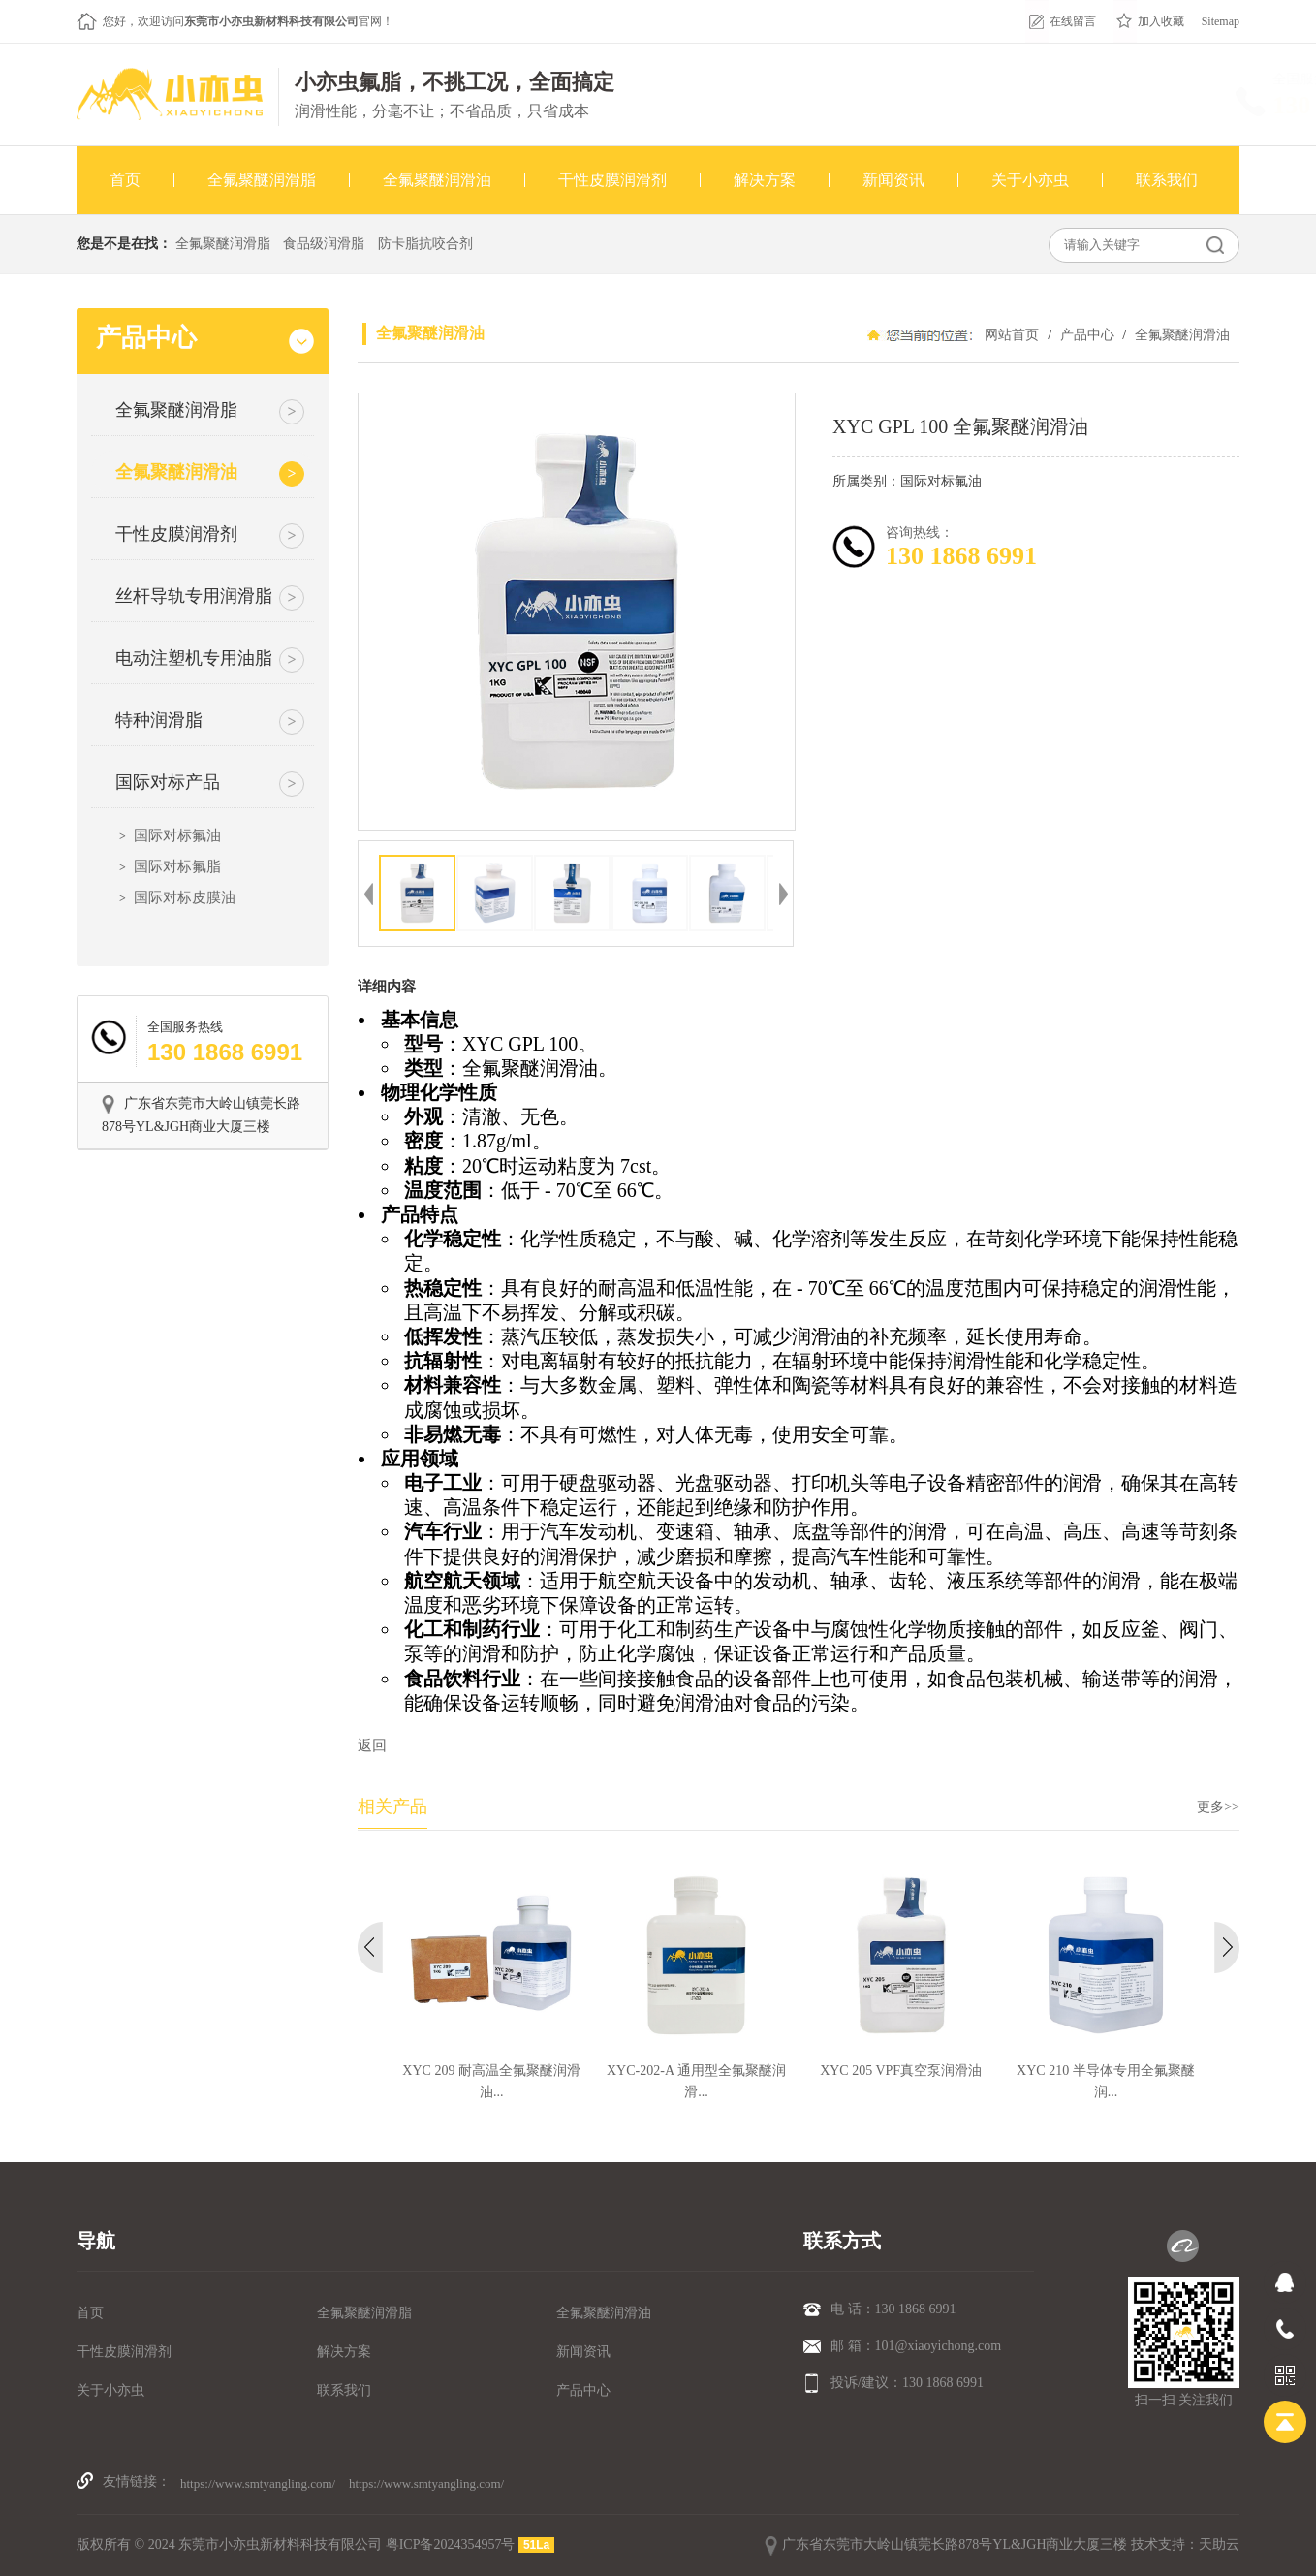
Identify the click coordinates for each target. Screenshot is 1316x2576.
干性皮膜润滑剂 (124, 2351)
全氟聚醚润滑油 (1180, 335)
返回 (372, 1745)
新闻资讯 (583, 2351)
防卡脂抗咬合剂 (425, 243)
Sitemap (1220, 21)
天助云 (1219, 2544)
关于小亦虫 (110, 2390)
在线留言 (1073, 21)
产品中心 (1086, 335)
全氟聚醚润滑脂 (222, 243)
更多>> (1218, 1807)
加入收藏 (1161, 21)
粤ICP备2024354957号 (451, 2544)
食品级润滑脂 (323, 243)
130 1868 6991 (1171, 105)
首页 (90, 2313)
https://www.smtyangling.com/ (257, 2483)
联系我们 (344, 2390)
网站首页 (1012, 335)
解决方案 (344, 2351)
